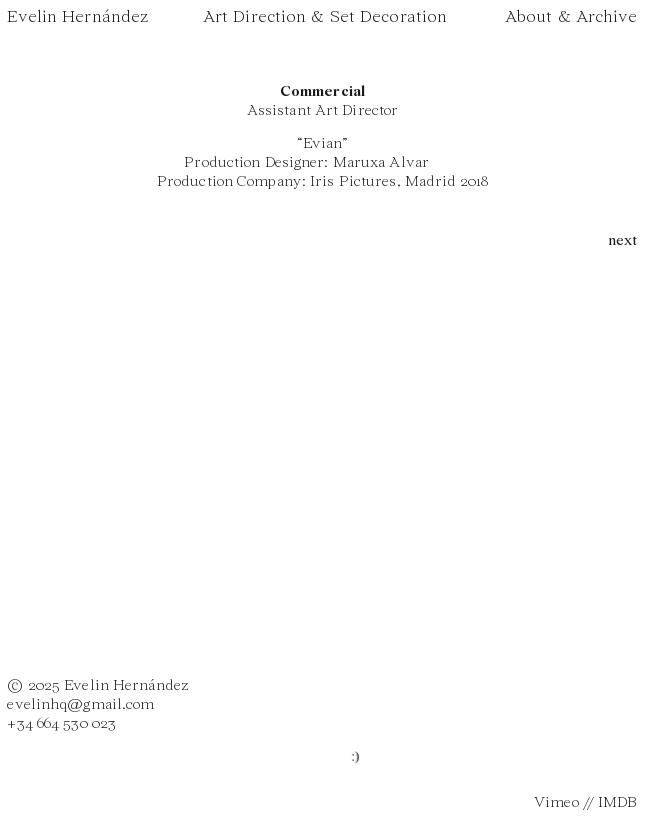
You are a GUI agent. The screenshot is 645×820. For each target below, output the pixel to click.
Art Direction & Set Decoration (325, 17)
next (622, 241)
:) (358, 757)
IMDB (617, 803)
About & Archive (571, 17)
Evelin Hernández (77, 17)
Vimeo (556, 803)
